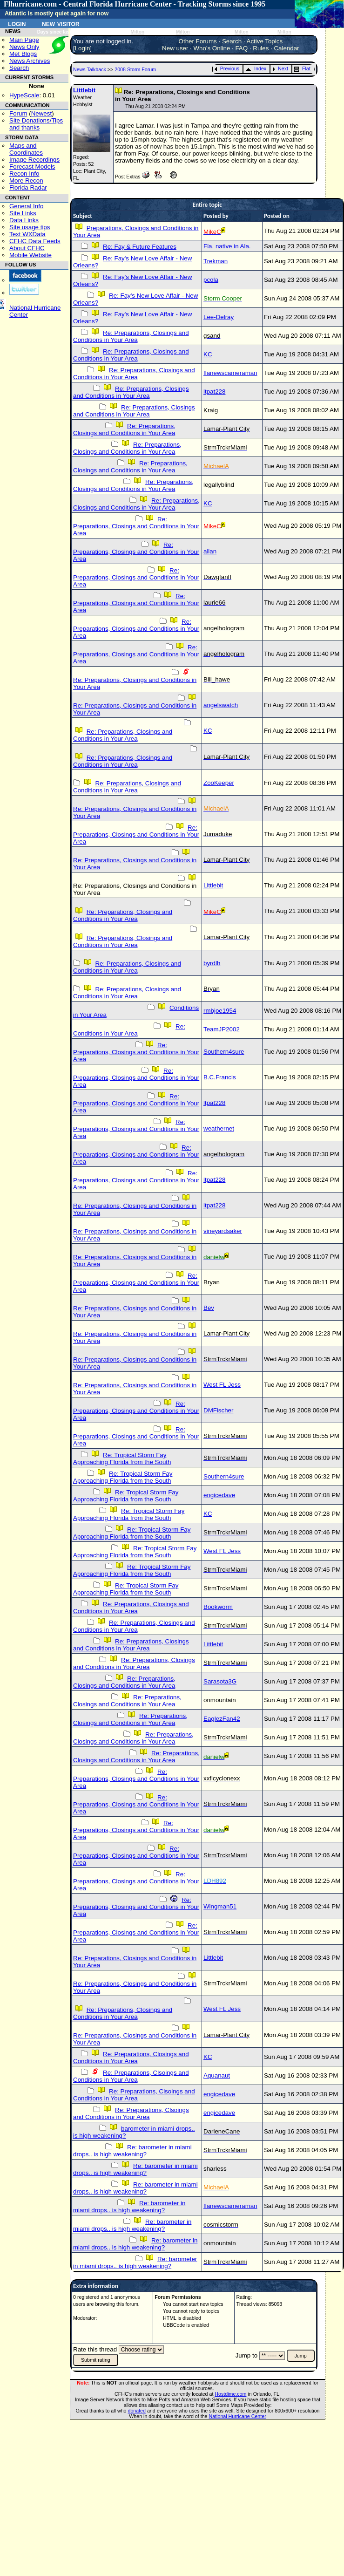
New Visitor (61, 23)
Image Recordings (34, 159)
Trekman (215, 261)
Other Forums (198, 41)
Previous (227, 68)
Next (280, 68)
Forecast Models (32, 166)
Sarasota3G (219, 1681)
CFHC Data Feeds (35, 241)
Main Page (24, 39)
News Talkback (90, 69)
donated (137, 2410)
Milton (137, 31)
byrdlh (211, 963)
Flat (302, 68)
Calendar (286, 48)
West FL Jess (222, 1384)
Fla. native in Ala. (227, 246)
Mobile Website (30, 255)
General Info (26, 206)
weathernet (218, 1128)
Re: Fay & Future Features (139, 246)
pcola (210, 279)
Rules (261, 48)
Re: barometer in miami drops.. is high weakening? (132, 2151)
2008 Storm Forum (135, 69)
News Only (24, 46)
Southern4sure (223, 1051)
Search (19, 67)
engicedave (219, 1495)
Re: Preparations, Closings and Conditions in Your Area (131, 336)
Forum (18, 113)
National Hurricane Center (237, 2416)
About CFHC (27, 248)
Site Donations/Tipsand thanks (36, 124)
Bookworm (218, 1606)
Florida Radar (28, 187)
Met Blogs (23, 53)
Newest (41, 113)
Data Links (24, 220)
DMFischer (218, 1410)
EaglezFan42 (221, 1718)
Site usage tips (29, 227)
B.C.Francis (219, 1077)
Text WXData (27, 234)
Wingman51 (219, 1906)
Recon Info (24, 173)
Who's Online (212, 48)
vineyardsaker (222, 1230)
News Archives (29, 60)
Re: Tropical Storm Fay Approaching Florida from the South (122, 1458)
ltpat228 (214, 391)
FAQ (241, 48)
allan (209, 551)
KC (207, 354)
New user (175, 48)
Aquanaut (216, 2075)
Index (256, 68)
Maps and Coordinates (26, 149)
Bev (208, 1307)
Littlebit (84, 90)
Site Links (22, 213)
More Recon (26, 180)
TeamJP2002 (221, 1029)
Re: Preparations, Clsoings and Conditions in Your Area (131, 2076)
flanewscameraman (230, 372)
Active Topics (265, 41)
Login (17, 23)
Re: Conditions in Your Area (129, 1030)
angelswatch (220, 705)
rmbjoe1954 (219, 1010)
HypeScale (24, 95)
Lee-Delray (218, 316)
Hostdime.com (230, 2394)
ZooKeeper (218, 782)
